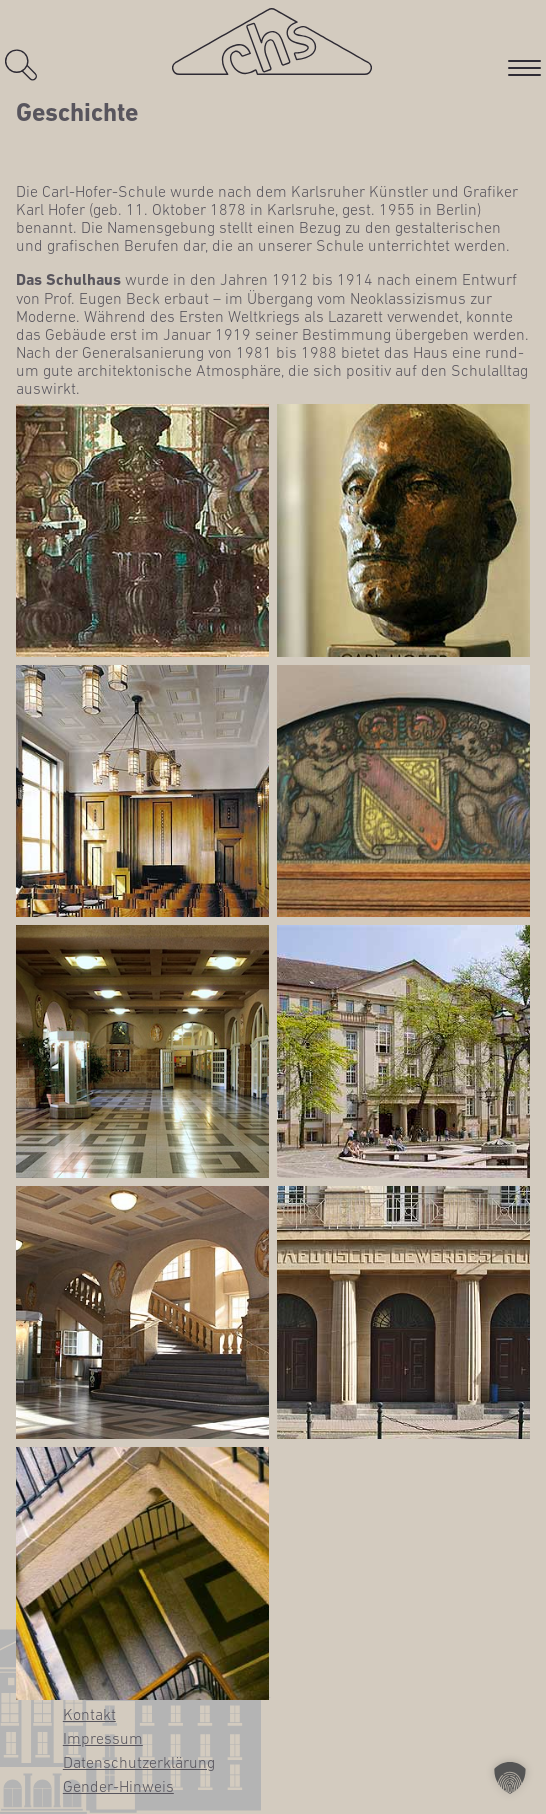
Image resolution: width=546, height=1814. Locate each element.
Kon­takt (89, 1714)
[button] (510, 1778)
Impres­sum (103, 1738)
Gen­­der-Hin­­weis (118, 1786)
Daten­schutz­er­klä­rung (139, 1762)
